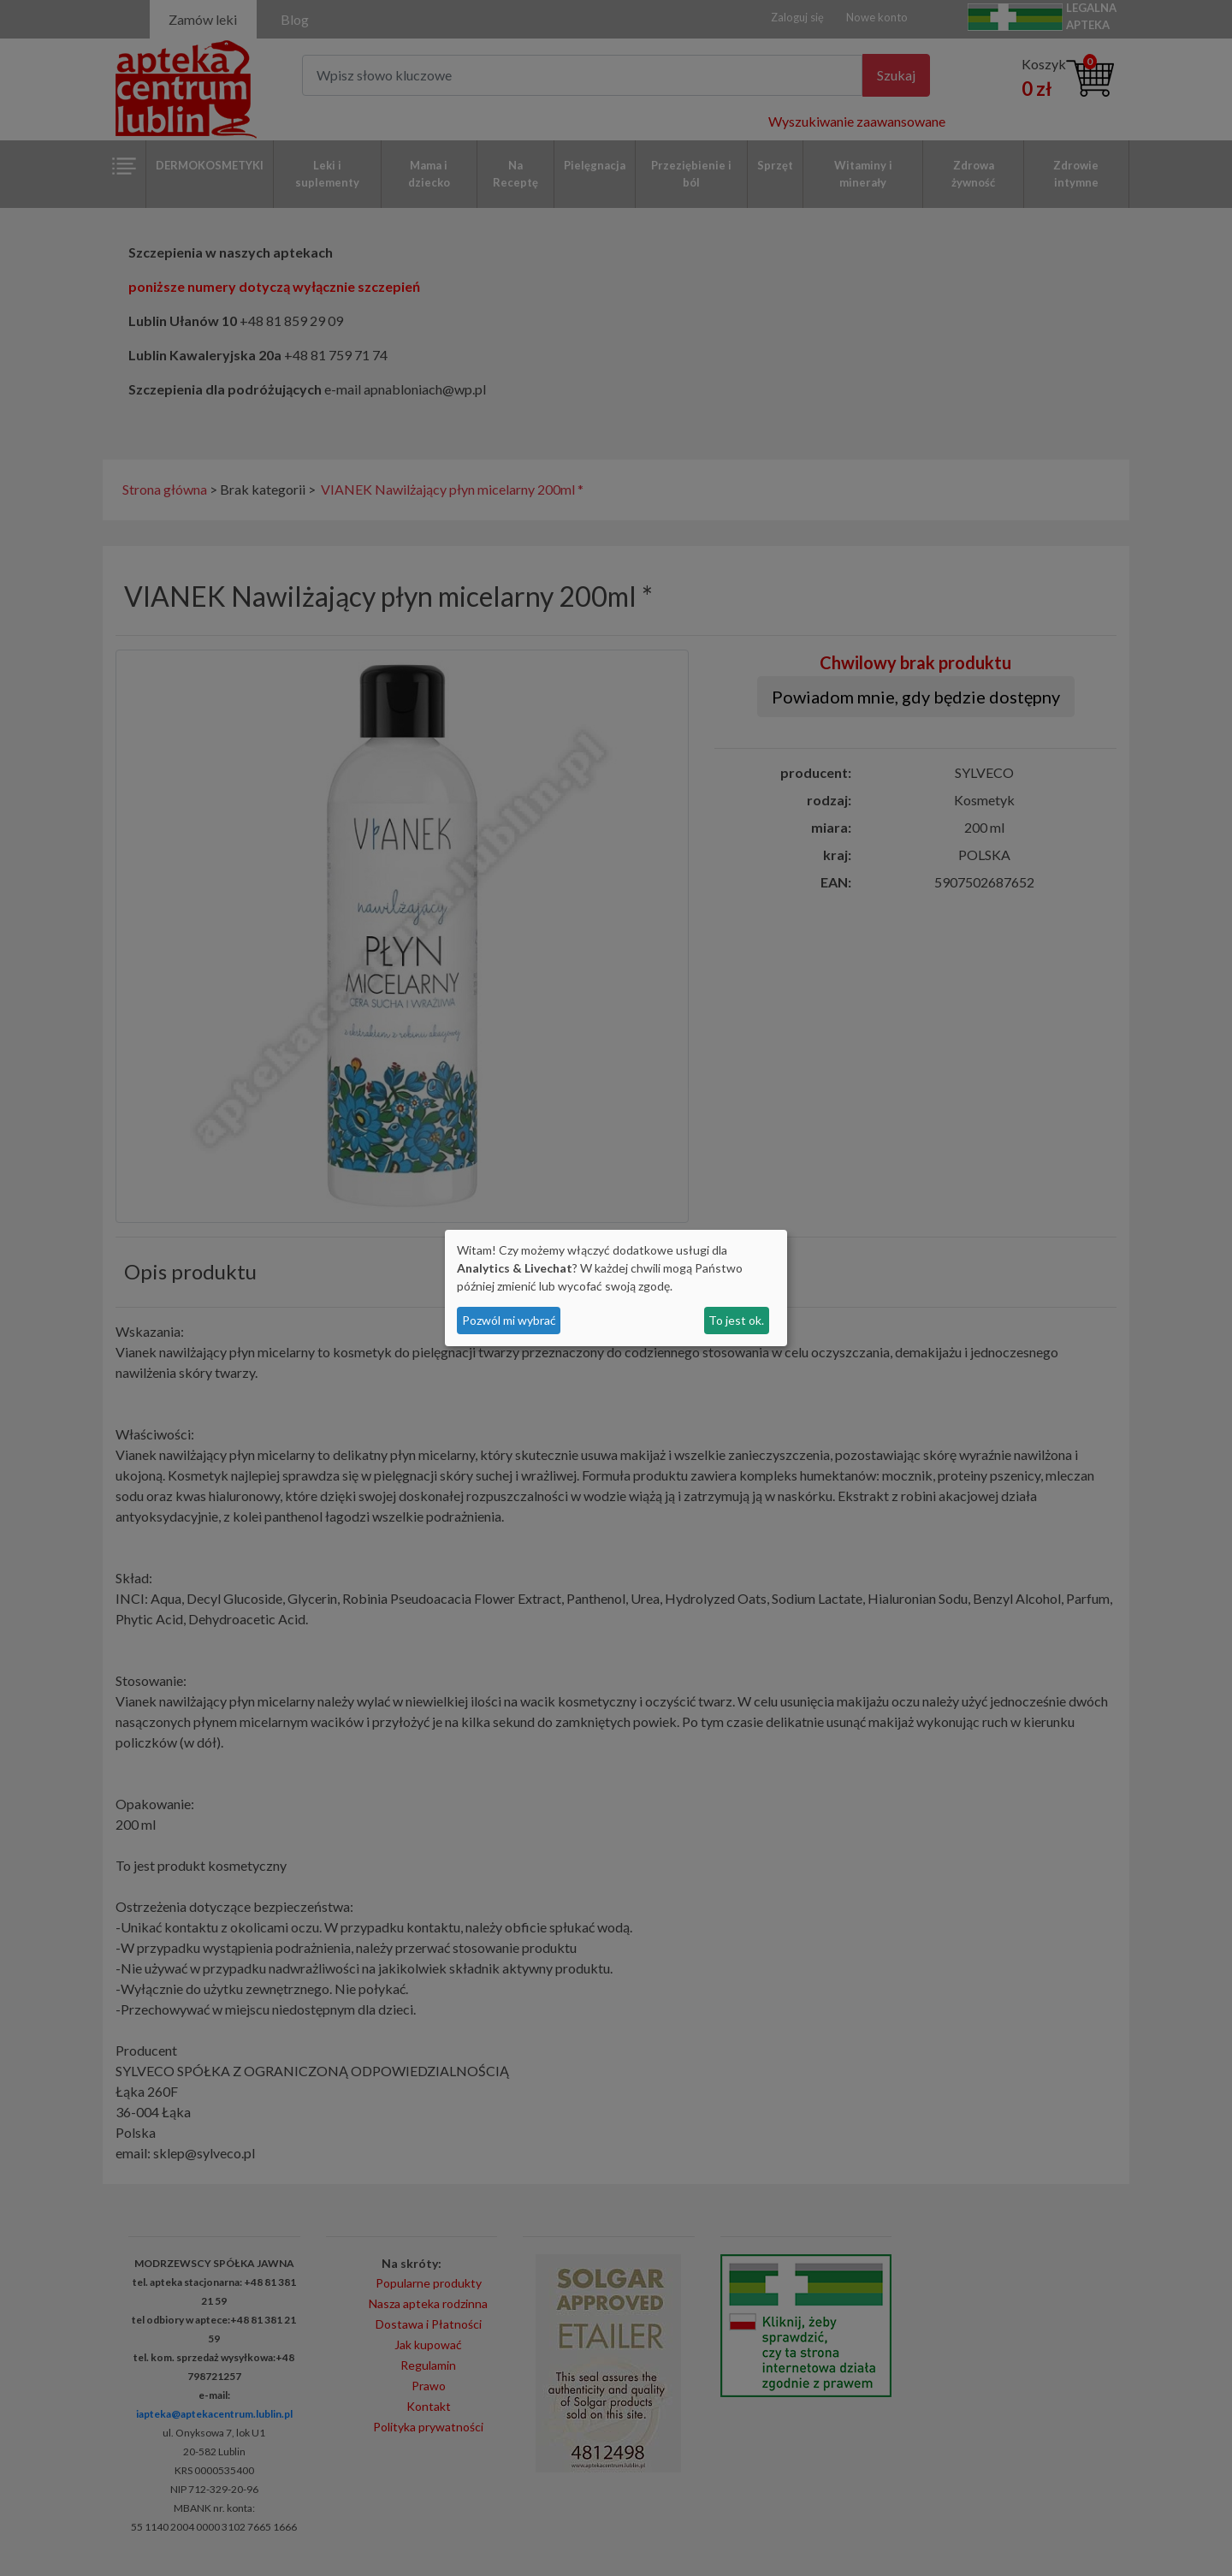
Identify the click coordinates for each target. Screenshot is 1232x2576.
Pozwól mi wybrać (509, 1320)
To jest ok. (736, 1320)
